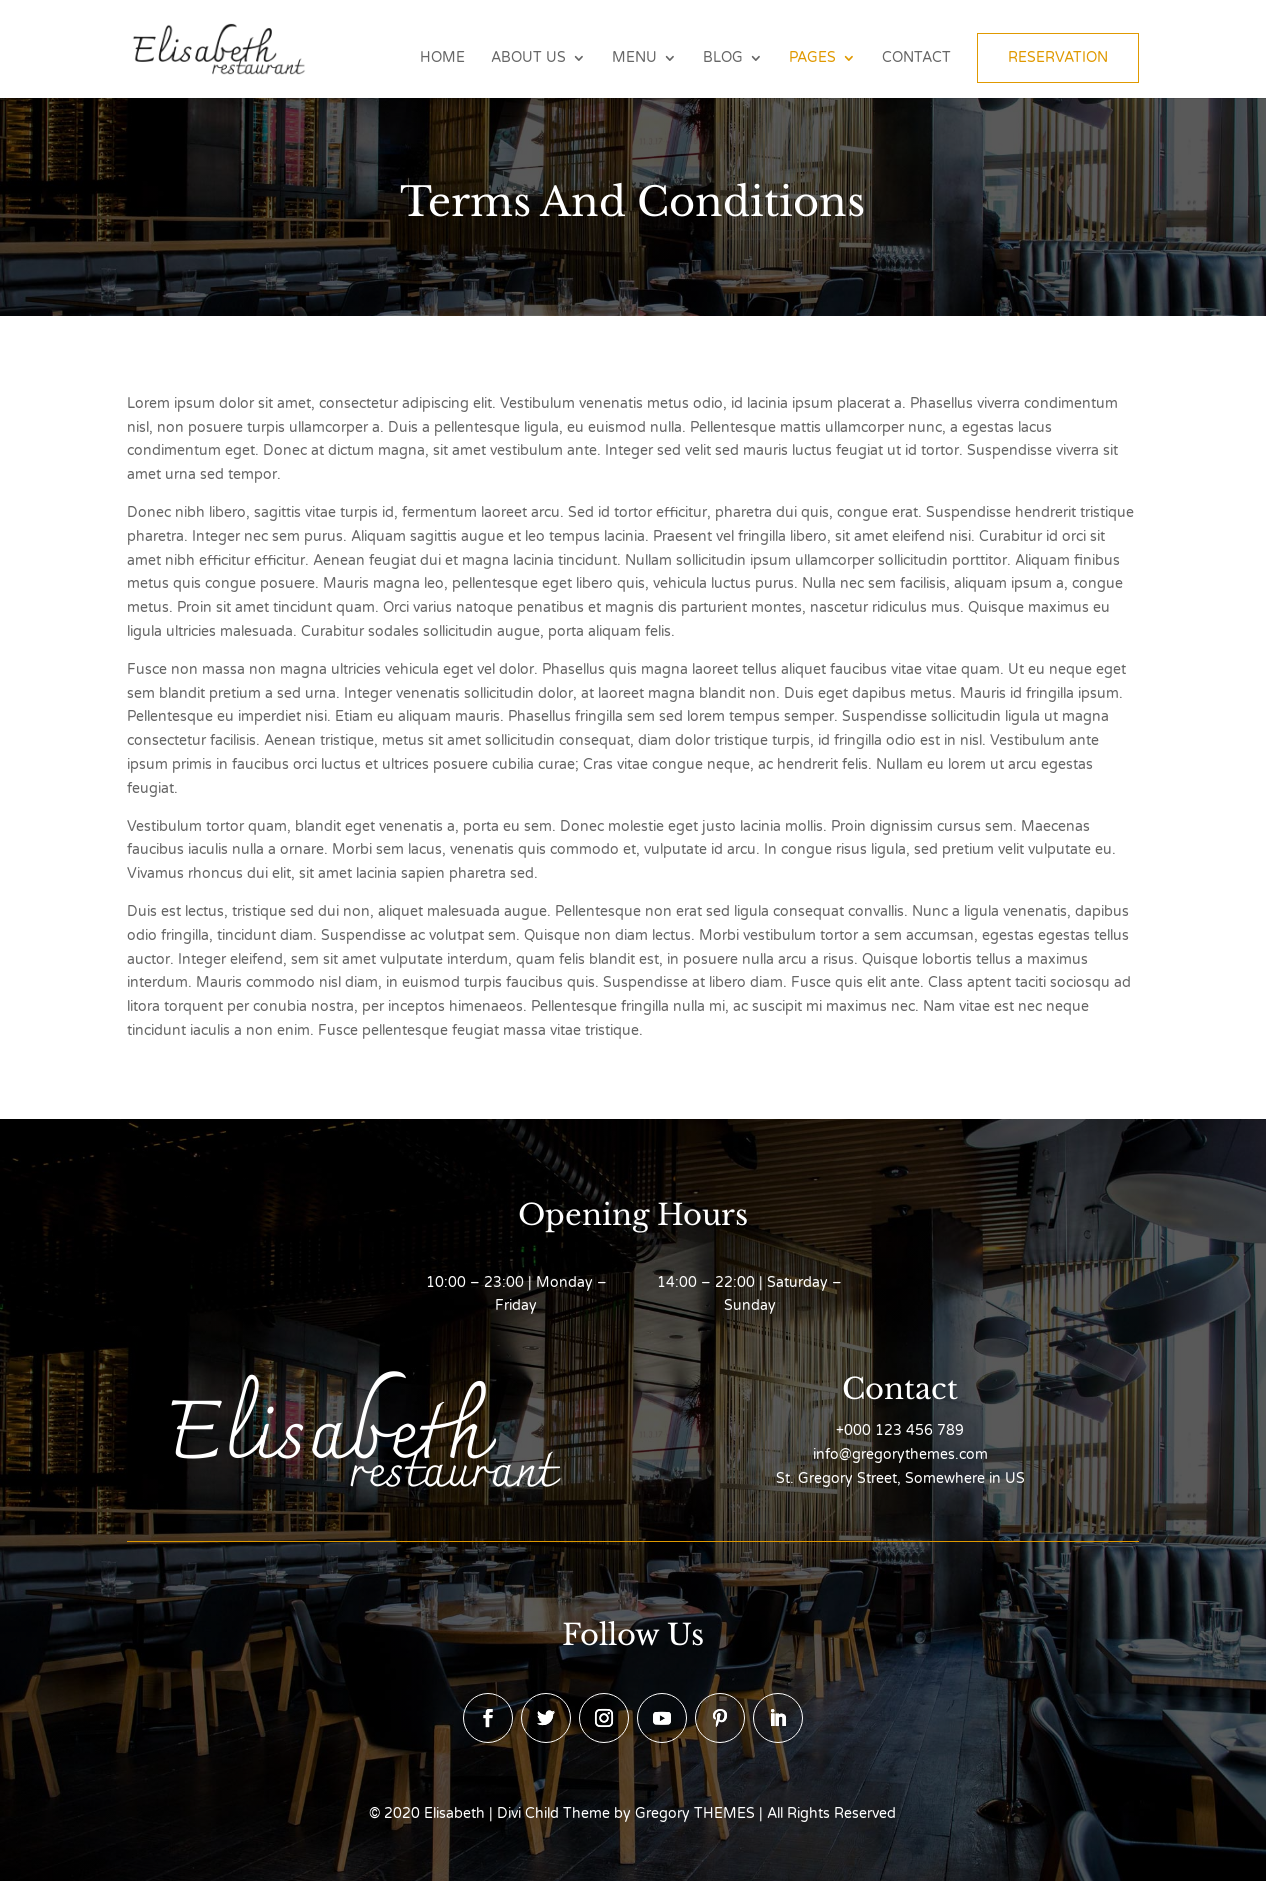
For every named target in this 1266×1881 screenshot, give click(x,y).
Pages (812, 58)
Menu (634, 58)
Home (442, 58)
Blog (723, 58)
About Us (528, 58)
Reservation (1058, 57)
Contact (916, 58)
